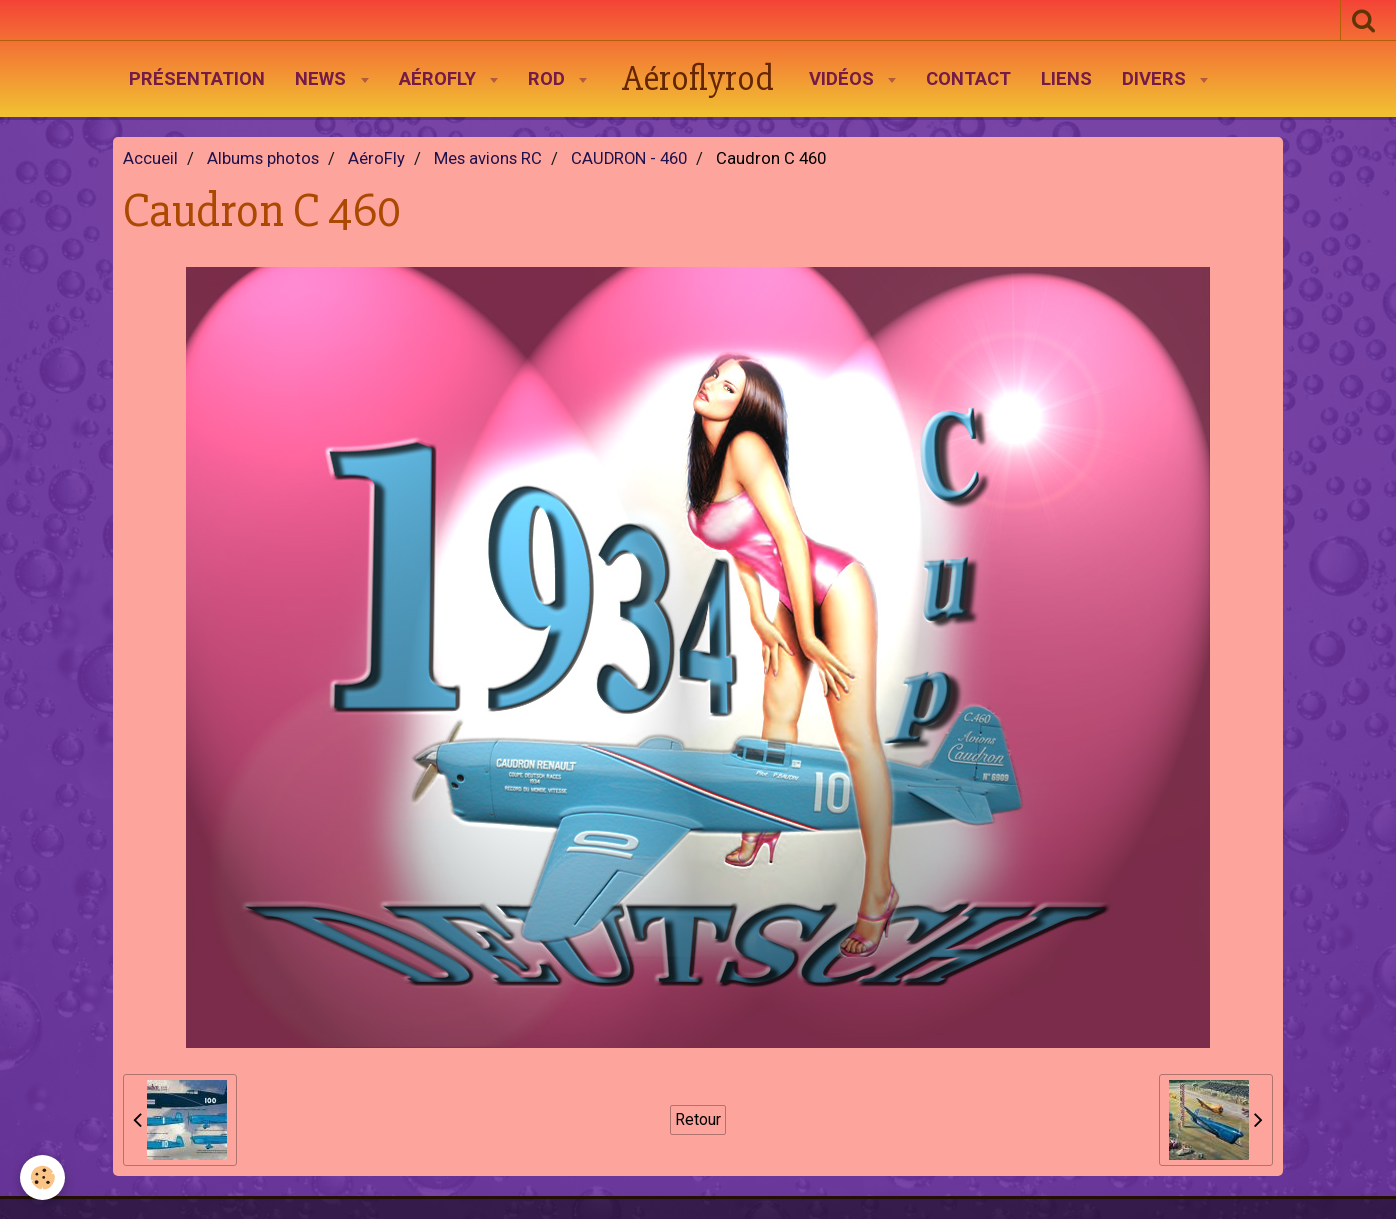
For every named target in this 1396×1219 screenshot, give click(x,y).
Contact (968, 79)
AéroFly (440, 79)
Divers (1156, 79)
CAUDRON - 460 (629, 158)
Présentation (197, 79)
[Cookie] (42, 1177)
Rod (549, 79)
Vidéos (844, 79)
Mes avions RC (488, 158)
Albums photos (263, 158)
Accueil (150, 158)
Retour (698, 1119)
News (323, 79)
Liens (1066, 79)
